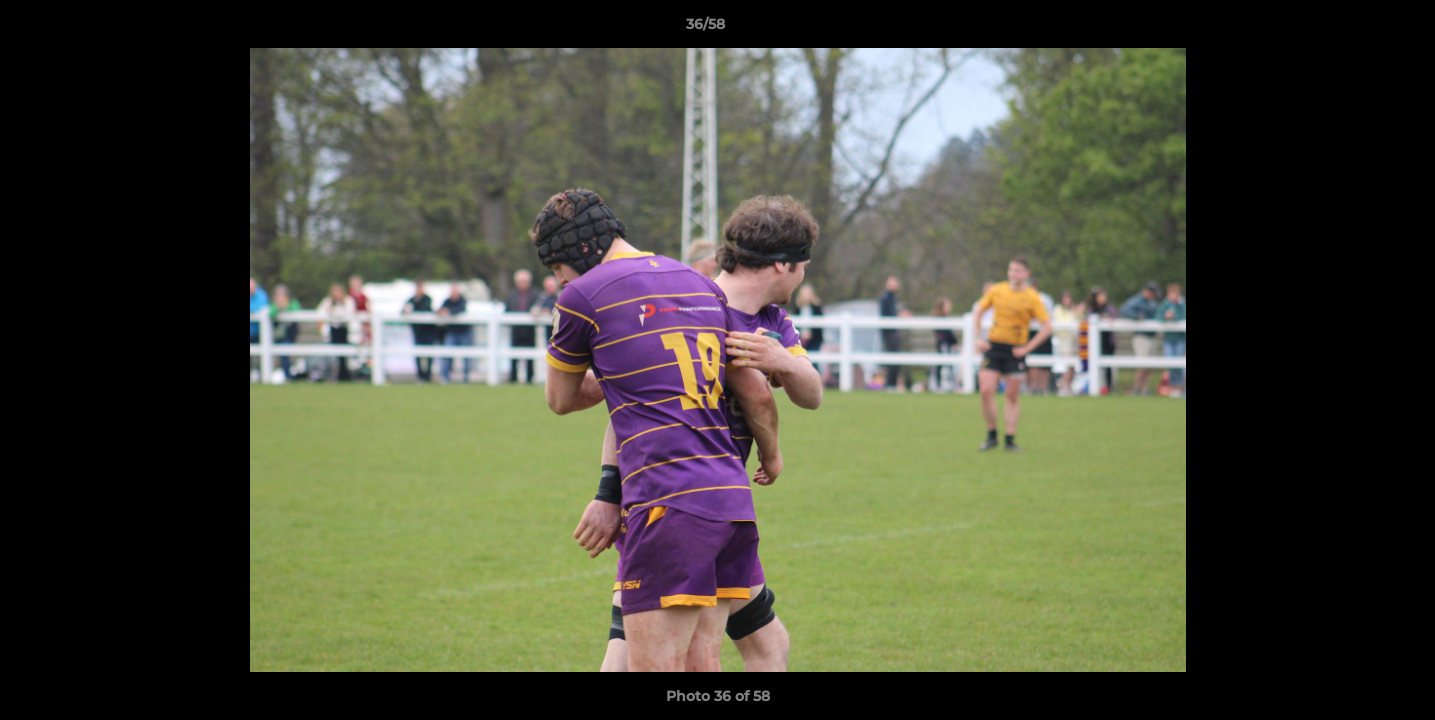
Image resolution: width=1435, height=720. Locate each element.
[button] (1351, 29)
